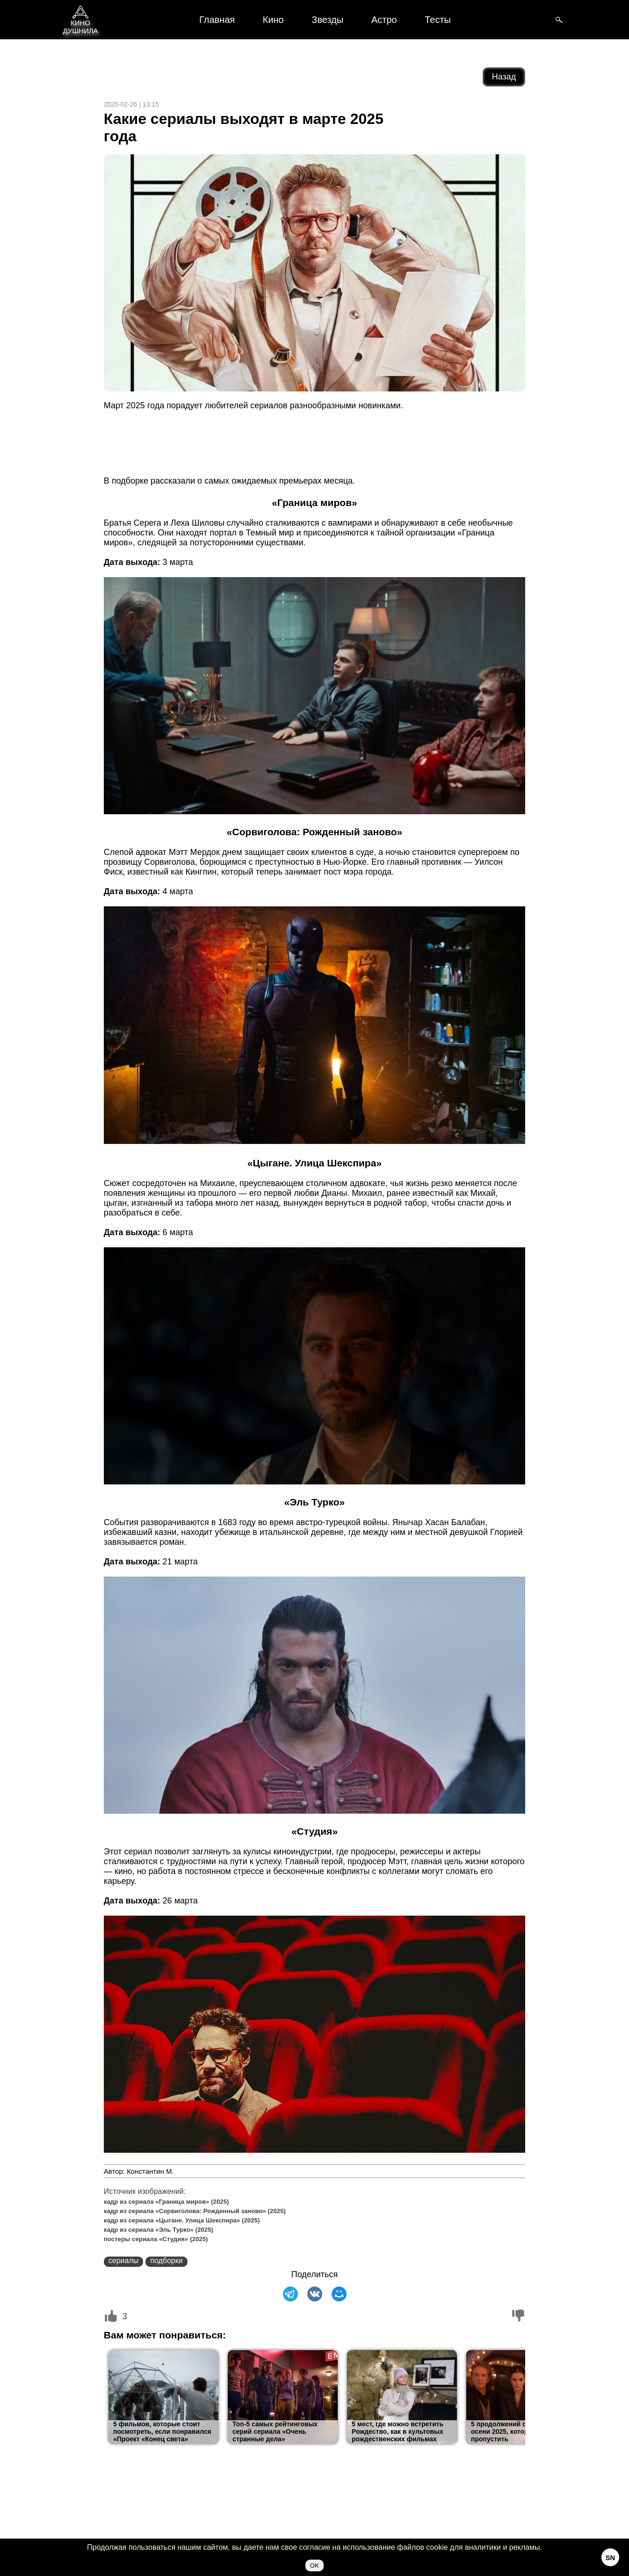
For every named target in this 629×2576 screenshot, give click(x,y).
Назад (504, 76)
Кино (273, 19)
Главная (217, 19)
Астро (384, 19)
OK (314, 2565)
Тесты (438, 19)
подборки (166, 2261)
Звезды (327, 19)
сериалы (123, 2261)
